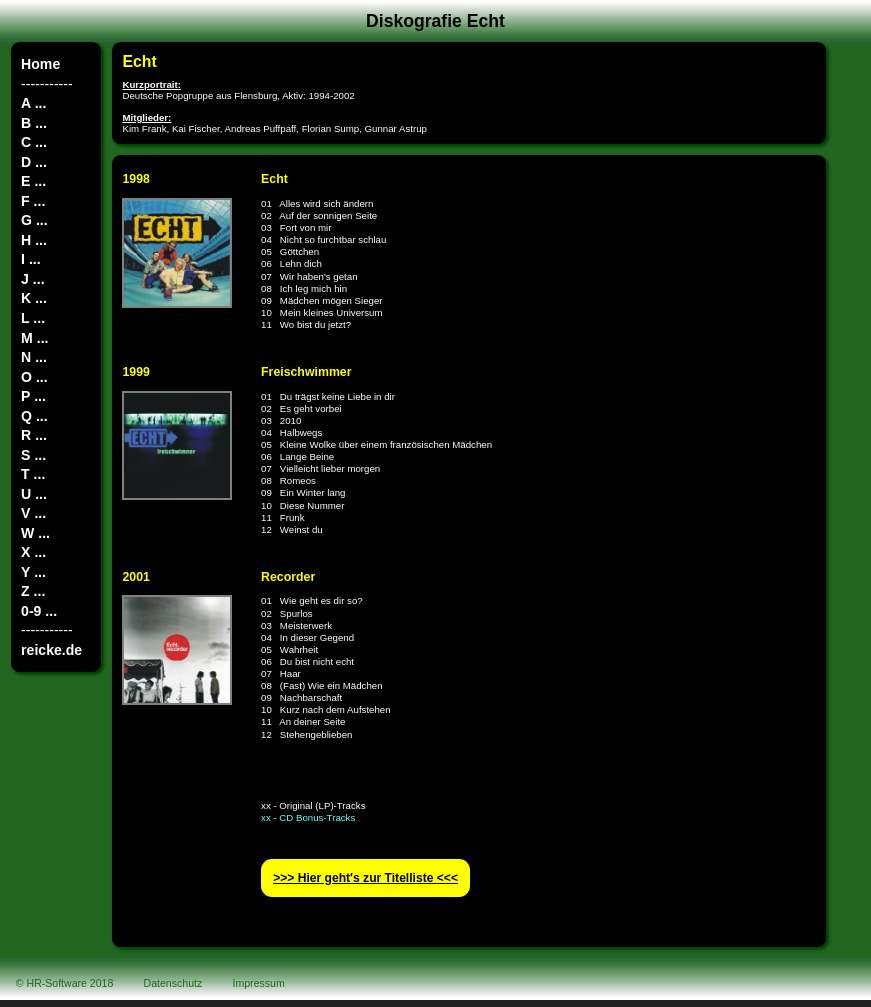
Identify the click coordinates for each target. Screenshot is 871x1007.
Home (40, 64)
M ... (34, 338)
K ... (34, 298)
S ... (33, 455)
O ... (34, 377)
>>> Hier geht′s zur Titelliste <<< (365, 878)
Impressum (259, 983)
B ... (34, 123)
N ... (34, 357)
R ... (34, 435)
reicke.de (51, 650)
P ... (33, 396)
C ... (34, 142)
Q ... (34, 416)
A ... (33, 103)
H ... (34, 240)
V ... (33, 513)
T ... (33, 474)
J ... (32, 279)
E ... (33, 181)
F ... (33, 201)
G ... (34, 220)
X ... (33, 552)
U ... (34, 494)
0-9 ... (39, 611)
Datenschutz (173, 983)
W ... (35, 533)
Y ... (33, 572)
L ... (33, 318)
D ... (34, 162)
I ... (31, 259)
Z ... (33, 591)
